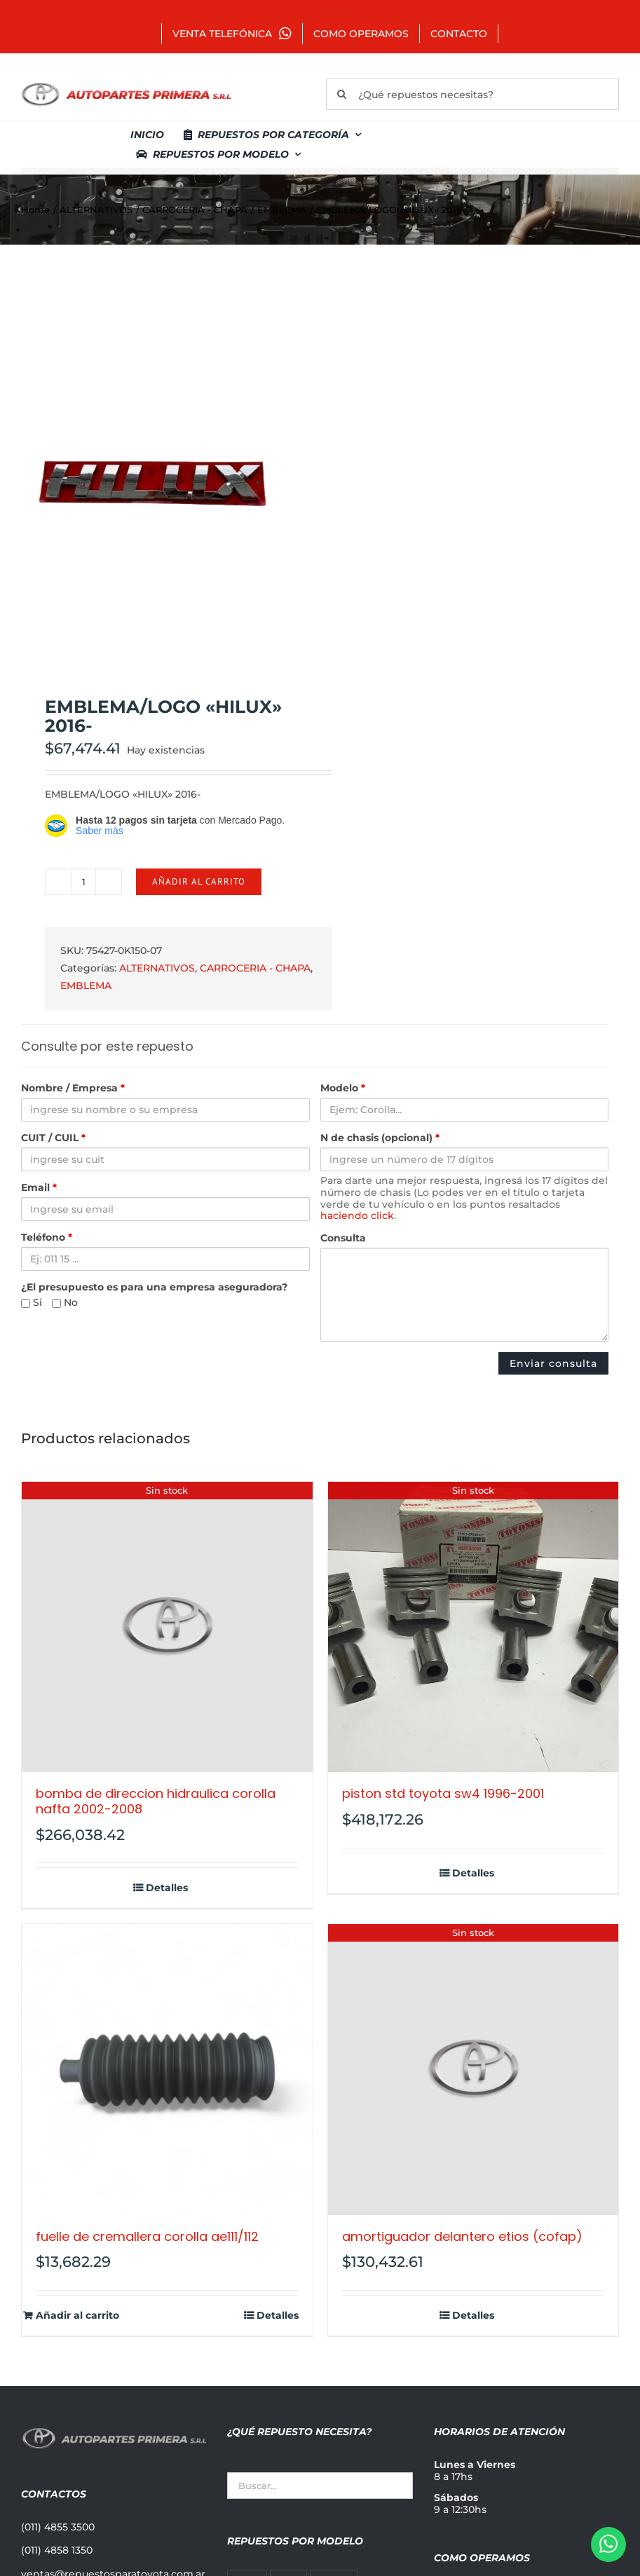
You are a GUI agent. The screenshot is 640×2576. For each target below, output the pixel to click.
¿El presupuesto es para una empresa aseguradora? (154, 1287)
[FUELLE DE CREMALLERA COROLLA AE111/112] (167, 2069)
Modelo (342, 1088)
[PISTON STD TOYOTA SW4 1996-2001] (473, 1627)
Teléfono (46, 1237)
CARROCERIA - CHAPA (255, 968)
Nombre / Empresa (73, 1088)
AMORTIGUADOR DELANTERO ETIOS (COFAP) (462, 2236)
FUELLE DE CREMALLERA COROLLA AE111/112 (147, 2236)
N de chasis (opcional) (380, 1138)
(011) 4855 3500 (58, 2527)
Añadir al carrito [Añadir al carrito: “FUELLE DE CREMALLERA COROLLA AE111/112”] (77, 2316)
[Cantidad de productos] (83, 881)
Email (39, 1188)
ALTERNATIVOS (157, 968)
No (65, 1303)
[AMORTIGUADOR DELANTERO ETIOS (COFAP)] (473, 2069)
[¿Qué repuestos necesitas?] (472, 94)
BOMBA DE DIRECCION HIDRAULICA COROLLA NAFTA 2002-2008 (155, 1801)
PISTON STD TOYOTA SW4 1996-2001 (443, 1793)
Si (31, 1303)
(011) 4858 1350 (57, 2550)
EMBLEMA (85, 985)
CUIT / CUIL (53, 1138)
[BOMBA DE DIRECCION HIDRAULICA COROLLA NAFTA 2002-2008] (167, 1627)
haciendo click (357, 1215)
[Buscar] (342, 94)
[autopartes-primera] (126, 84)
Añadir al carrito (198, 881)
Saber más (99, 830)
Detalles (167, 1888)
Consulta (343, 1238)
